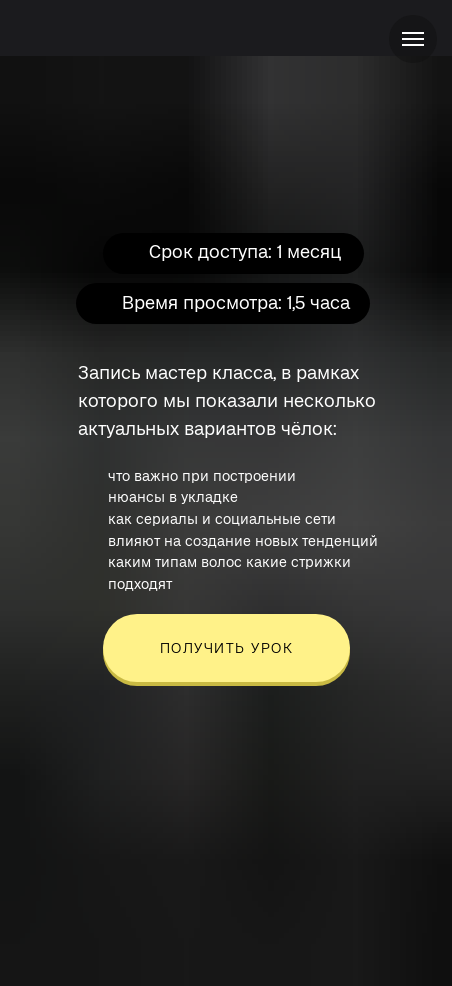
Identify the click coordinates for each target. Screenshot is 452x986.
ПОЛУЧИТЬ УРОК (227, 648)
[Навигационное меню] (413, 39)
